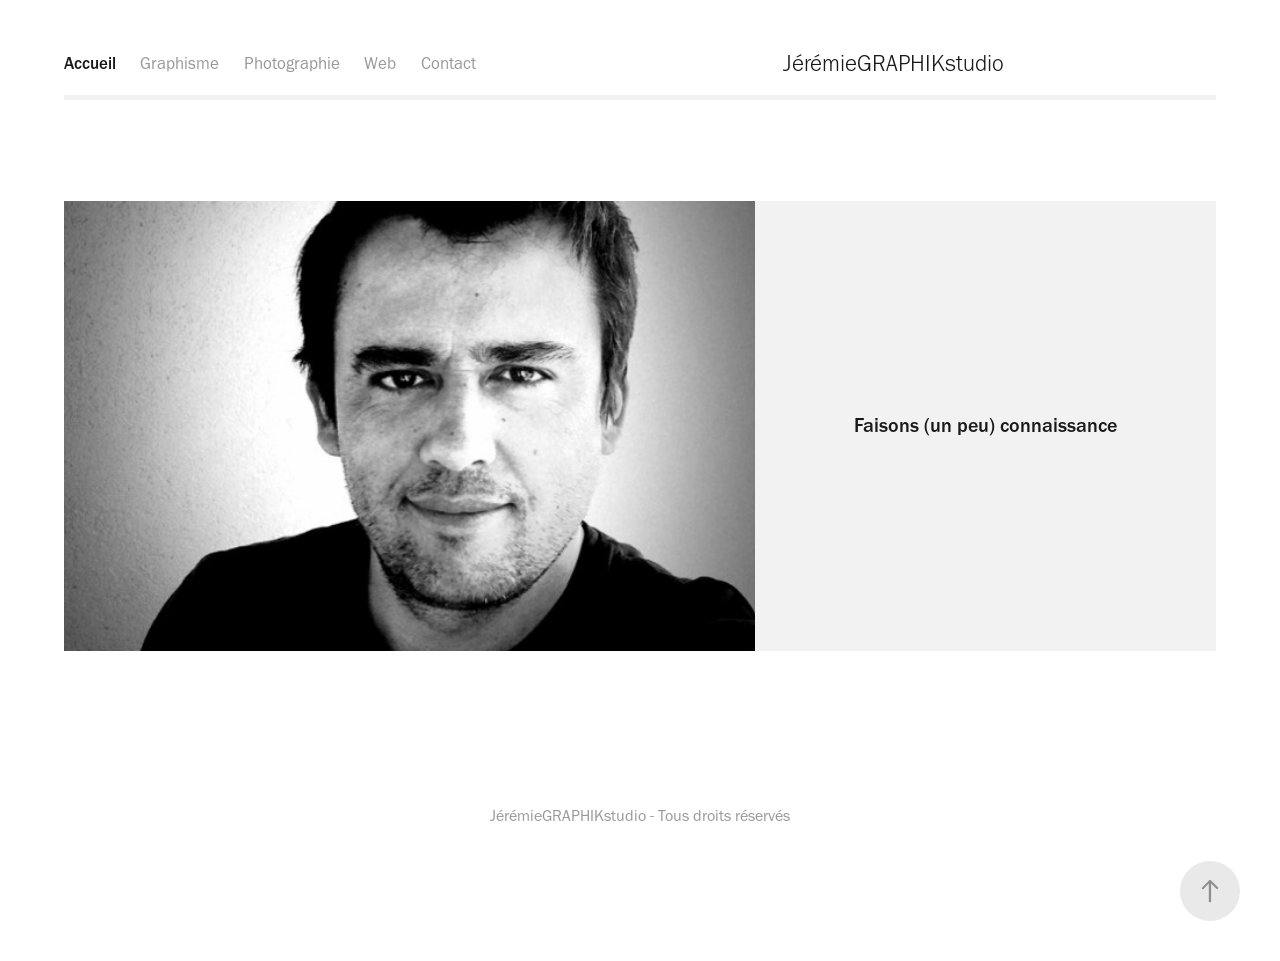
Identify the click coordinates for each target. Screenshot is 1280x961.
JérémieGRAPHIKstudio (893, 63)
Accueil (90, 63)
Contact (448, 63)
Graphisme (179, 63)
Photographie (292, 63)
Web (380, 63)
